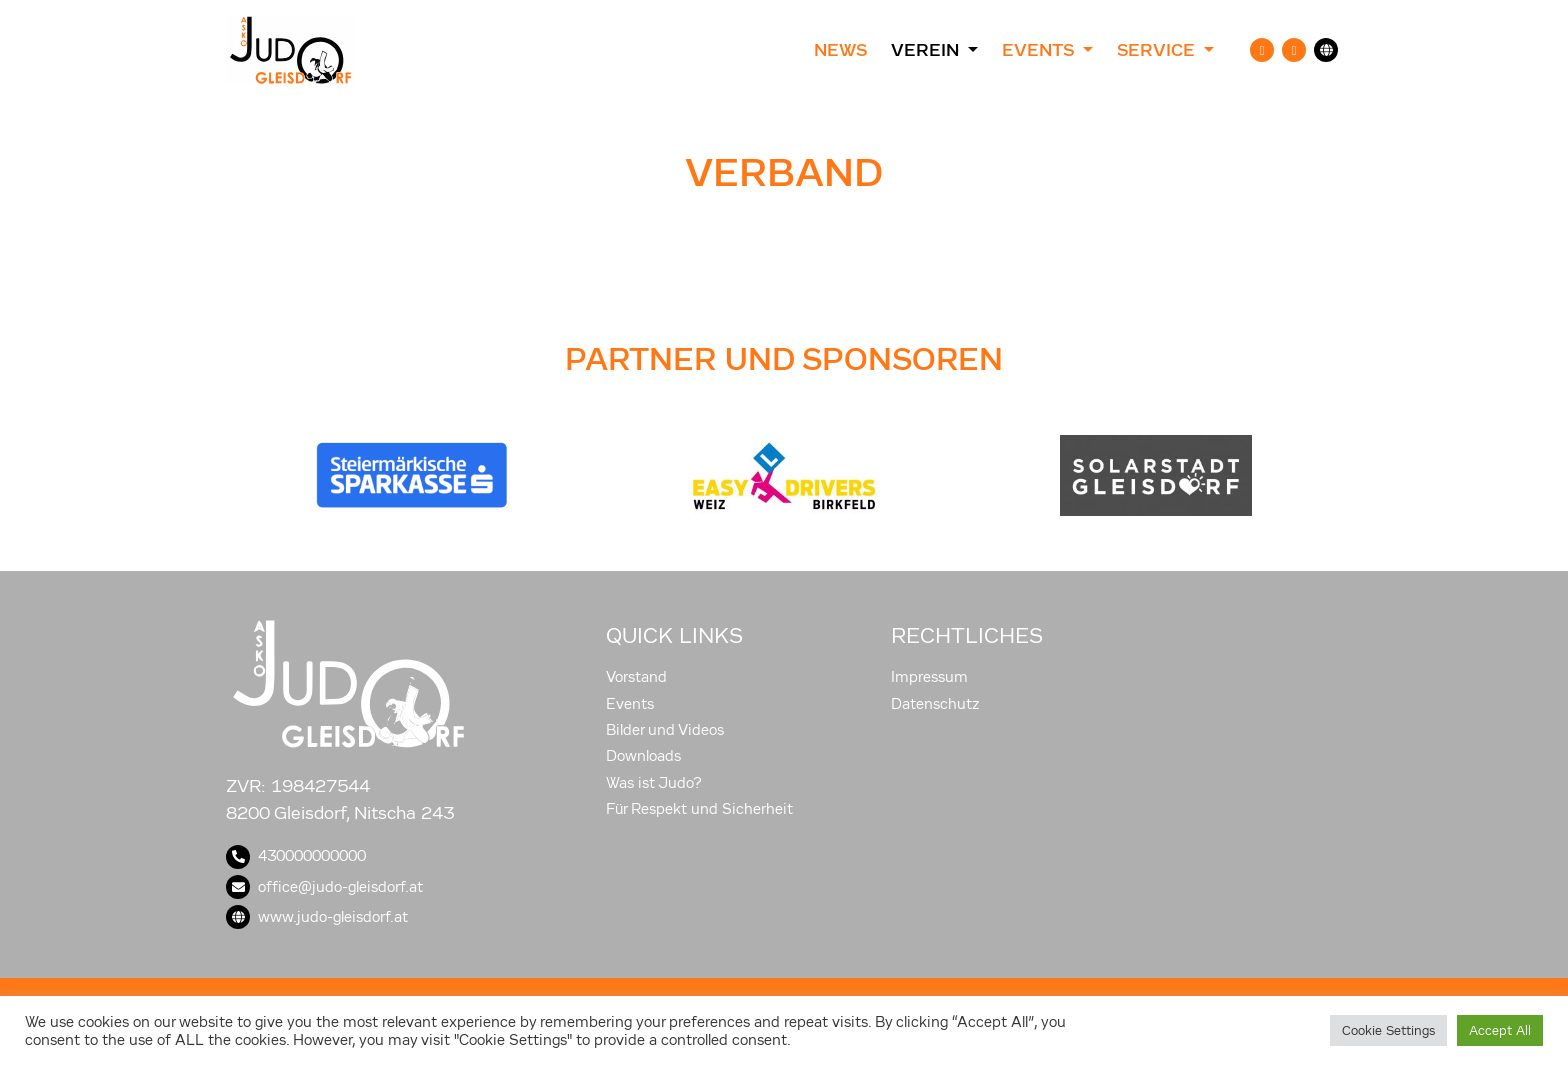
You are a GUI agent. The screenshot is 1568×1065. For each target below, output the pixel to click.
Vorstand (636, 677)
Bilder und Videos (665, 730)
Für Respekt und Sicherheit (699, 809)
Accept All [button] (1500, 1030)
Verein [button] (927, 50)
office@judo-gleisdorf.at (324, 887)
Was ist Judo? (654, 783)
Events (630, 704)
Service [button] (1158, 50)
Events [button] (1040, 50)
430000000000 (296, 856)
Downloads (643, 756)
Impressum (929, 677)
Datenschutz (935, 704)
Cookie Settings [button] (1388, 1030)
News (840, 50)
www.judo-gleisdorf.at (317, 917)
